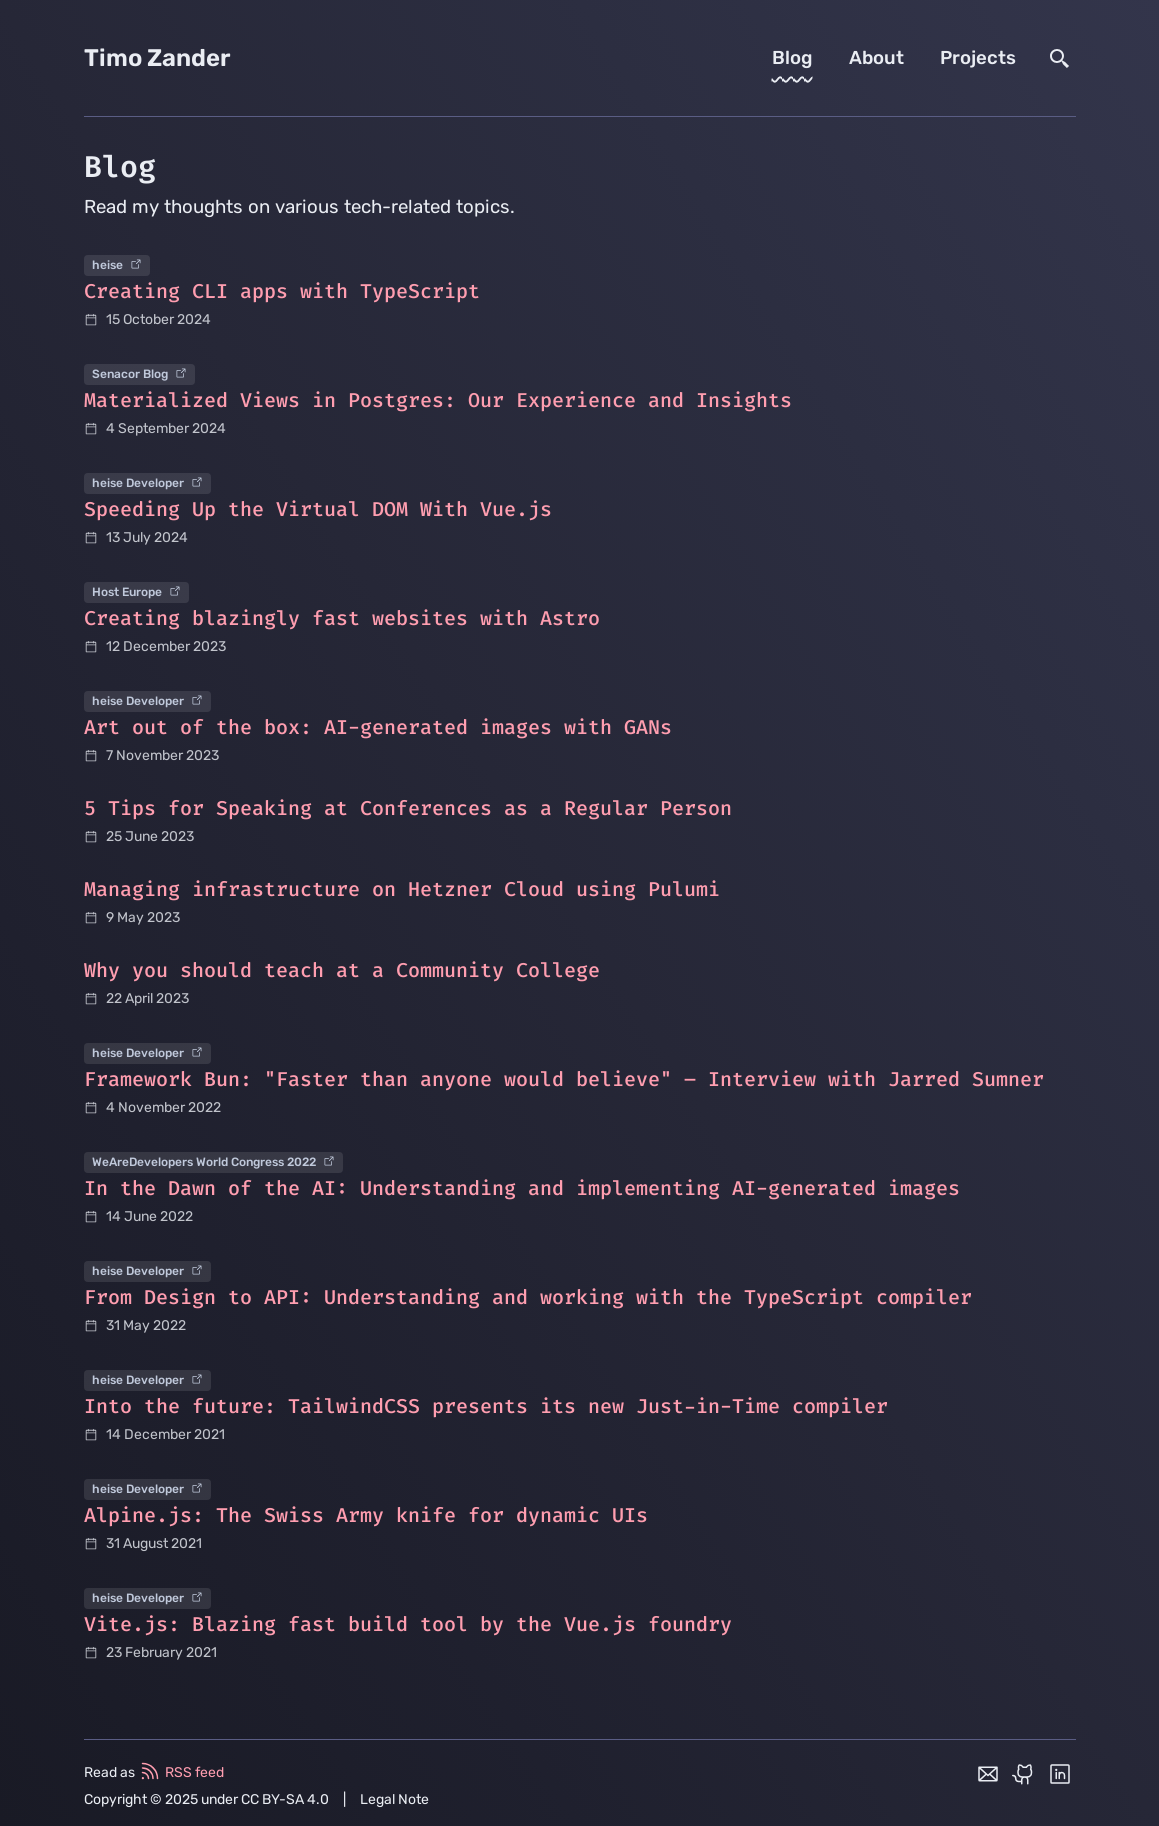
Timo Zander (157, 58)
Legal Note (394, 1799)
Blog (792, 58)
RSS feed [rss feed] (181, 1771)
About (876, 58)
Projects (978, 58)
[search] (1060, 58)
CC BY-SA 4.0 (285, 1799)
